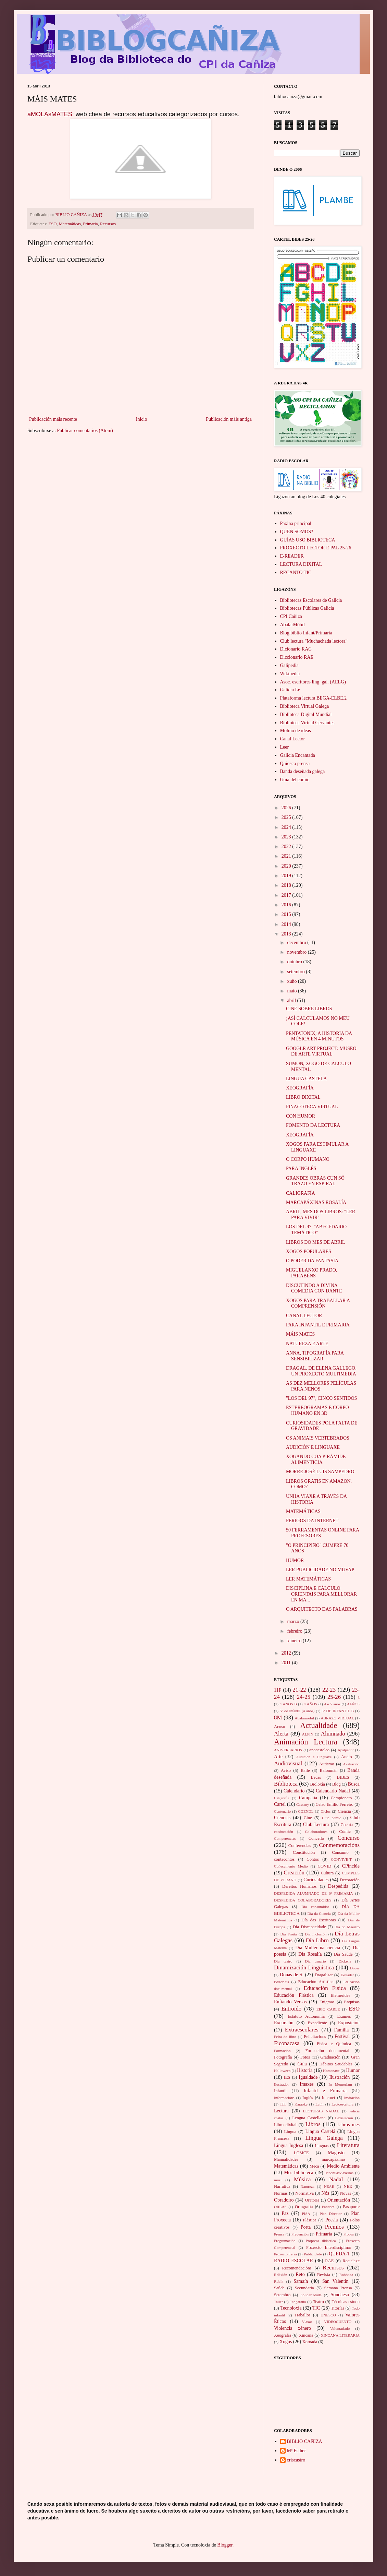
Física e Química (334, 2043)
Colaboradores (316, 1831)
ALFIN (307, 1734)
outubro (295, 961)
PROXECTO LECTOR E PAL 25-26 (315, 547)
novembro (297, 952)
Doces (355, 1968)
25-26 (334, 1697)
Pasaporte (351, 2206)
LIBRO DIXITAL (303, 1097)
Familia (341, 2029)
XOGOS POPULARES (308, 1251)
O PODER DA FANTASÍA (312, 1260)
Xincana (306, 2335)
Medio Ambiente (343, 2166)
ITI (283, 2104)
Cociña (347, 1824)
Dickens (344, 1961)
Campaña (308, 1797)
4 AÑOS (310, 1704)
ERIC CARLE (328, 2009)
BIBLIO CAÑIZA (304, 2441)
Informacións (284, 2098)
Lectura (281, 2110)
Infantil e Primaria (325, 2090)
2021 (287, 856)
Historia (304, 2070)
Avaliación (351, 1764)
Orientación (338, 2200)
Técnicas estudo (346, 2301)
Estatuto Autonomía (306, 2016)
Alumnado (333, 1733)
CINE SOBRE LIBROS (309, 1008)
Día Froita (288, 1934)
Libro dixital (285, 2124)
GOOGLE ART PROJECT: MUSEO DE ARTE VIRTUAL (321, 1051)
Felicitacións (315, 2036)
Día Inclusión (315, 1934)
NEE (348, 2186)
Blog (336, 1784)
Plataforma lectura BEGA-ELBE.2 (313, 698)
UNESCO (328, 2315)
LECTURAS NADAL (321, 2111)
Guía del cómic (295, 779)
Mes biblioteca (298, 2172)
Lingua (290, 2131)
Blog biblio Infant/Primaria (306, 632)
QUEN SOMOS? (296, 531)
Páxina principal (295, 523)
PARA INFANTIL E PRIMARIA (318, 1324)
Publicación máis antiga (229, 419)
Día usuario (315, 1961)
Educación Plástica (294, 1995)
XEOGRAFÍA (300, 1087)
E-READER (292, 556)
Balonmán (329, 1770)
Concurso (349, 1838)
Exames (344, 2016)
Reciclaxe (351, 2260)
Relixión (280, 2275)
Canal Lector (292, 738)
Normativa (304, 2193)
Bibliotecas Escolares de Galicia (311, 600)
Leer (284, 747)
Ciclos (326, 1811)
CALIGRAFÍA (300, 1193)
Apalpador (346, 1750)
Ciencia (344, 1811)
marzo (293, 1621)
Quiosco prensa (295, 763)
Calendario (294, 1790)
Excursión (284, 2022)
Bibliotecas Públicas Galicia (307, 608)
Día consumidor (315, 1907)
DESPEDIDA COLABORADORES (303, 1900)
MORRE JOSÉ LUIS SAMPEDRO (320, 1471)
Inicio (141, 419)
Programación (285, 2241)
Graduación (330, 2057)
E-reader (347, 1975)
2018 (287, 885)
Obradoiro (284, 2200)
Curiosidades (315, 1879)
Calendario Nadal (333, 1790)
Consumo (340, 1852)
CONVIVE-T (341, 1859)
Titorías (337, 2308)
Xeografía (282, 2335)
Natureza (307, 2186)
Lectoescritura (342, 2104)
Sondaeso (340, 2294)
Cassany (302, 1804)
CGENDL (305, 1811)
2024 (287, 827)
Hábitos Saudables (335, 2064)
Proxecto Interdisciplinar (328, 2247)
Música (302, 2179)
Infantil (280, 2090)
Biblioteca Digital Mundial (306, 714)
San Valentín (335, 2281)
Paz (285, 2213)
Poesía (331, 2219)
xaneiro (294, 1640)
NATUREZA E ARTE (307, 1343)
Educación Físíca (325, 1988)
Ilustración (339, 2077)
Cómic (345, 1831)
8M (278, 1717)
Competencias (285, 1838)
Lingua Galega (324, 2138)
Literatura (348, 2145)
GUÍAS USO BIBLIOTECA (307, 539)
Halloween (282, 2070)
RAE (329, 2260)
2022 (287, 846)
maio (292, 990)
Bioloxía (317, 1784)
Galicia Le (290, 689)
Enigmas (327, 2002)
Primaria (90, 224)
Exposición (349, 2022)
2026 (287, 807)
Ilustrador (281, 2084)
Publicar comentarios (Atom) (85, 430)
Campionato (341, 1798)
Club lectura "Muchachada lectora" (314, 641)
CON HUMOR (300, 1116)
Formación (282, 2051)
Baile (305, 1770)
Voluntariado (340, 2328)
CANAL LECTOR (304, 1315)
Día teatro (283, 1961)
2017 (287, 895)
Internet (328, 2097)
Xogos (285, 2341)
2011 (287, 1662)
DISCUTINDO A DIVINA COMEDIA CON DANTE (314, 1288)
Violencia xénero (292, 2328)
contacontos (284, 1859)
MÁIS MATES (300, 1334)
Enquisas (352, 2002)
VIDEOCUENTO (337, 2321)
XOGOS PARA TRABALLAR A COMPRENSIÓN (318, 1303)
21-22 (299, 1689)
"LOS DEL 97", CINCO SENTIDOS (321, 1398)
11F (277, 1690)
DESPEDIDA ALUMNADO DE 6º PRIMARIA (313, 1893)
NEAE (329, 2186)
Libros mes (348, 2124)
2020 (287, 866)
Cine (308, 1817)
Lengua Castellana (308, 2117)
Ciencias (282, 1817)
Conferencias (299, 1845)
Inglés (307, 2097)
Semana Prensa (338, 2288)
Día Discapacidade (309, 1926)
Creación (294, 1872)
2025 (287, 817)
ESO (53, 224)
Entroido (291, 2008)
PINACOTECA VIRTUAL (312, 1106)
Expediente (317, 2022)
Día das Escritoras (318, 1920)
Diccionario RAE (297, 657)
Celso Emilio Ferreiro (334, 1804)
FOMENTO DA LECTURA (313, 1125)
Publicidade (313, 2254)
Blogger (224, 2545)
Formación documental (327, 2050)
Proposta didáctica (321, 2241)
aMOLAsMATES (49, 114)
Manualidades (286, 2159)
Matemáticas (70, 224)
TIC (316, 2308)
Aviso (286, 1770)
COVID (325, 1866)
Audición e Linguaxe (314, 1757)
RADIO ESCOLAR (293, 2260)
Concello (316, 1838)
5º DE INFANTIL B (338, 1711)
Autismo (326, 1764)
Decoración (350, 1879)
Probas (349, 2234)
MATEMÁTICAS (303, 1511)
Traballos (302, 2315)
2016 (287, 904)
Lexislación (344, 2118)
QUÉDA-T (339, 2253)
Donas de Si (292, 1974)
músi (278, 2180)
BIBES (343, 1777)
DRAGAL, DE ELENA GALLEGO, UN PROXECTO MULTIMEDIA (321, 1370)
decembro (297, 942)
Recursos (108, 224)
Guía (302, 2063)
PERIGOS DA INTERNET (312, 1520)
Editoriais (281, 1982)
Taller (278, 2302)
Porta (306, 2227)
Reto (300, 2274)
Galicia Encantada (297, 755)
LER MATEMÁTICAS (308, 1579)
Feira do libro (285, 2037)
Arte (278, 1756)
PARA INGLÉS (301, 1168)
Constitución (304, 1852)
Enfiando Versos (290, 2001)
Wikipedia (290, 673)
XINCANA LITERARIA (340, 2335)
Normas (281, 2193)
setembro (296, 971)
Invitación (352, 2098)
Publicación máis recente (53, 419)
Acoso (279, 1726)
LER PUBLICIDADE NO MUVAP (320, 1569)
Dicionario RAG (296, 649)
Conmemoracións (339, 1845)
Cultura (327, 1873)
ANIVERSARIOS (288, 1750)
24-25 (303, 1697)
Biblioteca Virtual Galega (304, 706)
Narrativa (282, 2186)
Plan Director (330, 2213)
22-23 (329, 1689)
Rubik (278, 2281)
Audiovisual (288, 1763)
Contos (313, 1859)
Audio (346, 1756)
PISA (306, 2213)
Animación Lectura (305, 1742)
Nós (325, 2193)
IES (287, 2077)
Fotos (305, 2057)
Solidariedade (311, 2295)
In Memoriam (340, 2084)
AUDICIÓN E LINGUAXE (313, 1447)
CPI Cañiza (291, 616)
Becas (316, 1777)
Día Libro (317, 1940)
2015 (287, 914)
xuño (292, 981)
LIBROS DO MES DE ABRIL (315, 1242)
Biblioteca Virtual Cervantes (307, 722)
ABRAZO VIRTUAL (337, 1718)
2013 (287, 934)
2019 (287, 875)
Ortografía (304, 2206)
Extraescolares (302, 2029)
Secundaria (304, 2288)
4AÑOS (353, 1704)
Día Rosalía (310, 1954)
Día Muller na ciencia (317, 1947)
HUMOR (295, 1560)
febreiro (295, 1631)
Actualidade (318, 1725)
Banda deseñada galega (302, 771)
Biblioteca (286, 1783)
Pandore (328, 2207)
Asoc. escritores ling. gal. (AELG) (313, 681)
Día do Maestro (347, 1927)
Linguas (322, 2145)
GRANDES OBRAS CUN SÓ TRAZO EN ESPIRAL (315, 1181)
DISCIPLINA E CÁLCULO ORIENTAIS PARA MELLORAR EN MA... (321, 1594)
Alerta (281, 1733)
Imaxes (306, 2084)
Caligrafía (281, 1798)
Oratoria (312, 2200)
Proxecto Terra (285, 2254)
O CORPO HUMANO (307, 1159)
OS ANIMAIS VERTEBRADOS (317, 1438)
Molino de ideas (295, 730)
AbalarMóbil (292, 624)
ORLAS (280, 2207)
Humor (353, 2070)
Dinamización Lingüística (304, 1967)
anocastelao (319, 1750)
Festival (342, 2036)
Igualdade (308, 2077)
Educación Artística (315, 1981)
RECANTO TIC (296, 572)
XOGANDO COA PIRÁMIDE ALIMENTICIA (316, 1459)
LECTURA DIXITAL (301, 564)
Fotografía (283, 2057)
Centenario (282, 1811)
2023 (287, 836)
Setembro (282, 2294)
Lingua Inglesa (288, 2145)
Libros (313, 2124)
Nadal (336, 2179)
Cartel (280, 1804)
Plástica (309, 2220)
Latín (319, 2104)
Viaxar (307, 2321)
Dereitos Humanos (299, 1886)
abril (292, 1000)
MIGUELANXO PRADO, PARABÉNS (311, 1272)
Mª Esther (296, 2450)
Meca (314, 2166)
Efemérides (340, 1995)
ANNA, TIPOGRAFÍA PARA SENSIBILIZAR (315, 1355)
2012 (287, 1653)
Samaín (301, 2281)
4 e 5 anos (332, 1704)
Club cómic (331, 1818)
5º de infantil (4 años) (297, 1711)
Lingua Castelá (320, 2131)
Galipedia (289, 665)
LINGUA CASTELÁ (306, 1078)
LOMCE (301, 2152)
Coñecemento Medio (291, 1866)
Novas (345, 2193)
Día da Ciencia (318, 1913)
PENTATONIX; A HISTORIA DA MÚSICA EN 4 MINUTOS (319, 1036)
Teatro (318, 2301)
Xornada (309, 2341)
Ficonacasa (287, 2043)
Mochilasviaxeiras (339, 2173)
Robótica (346, 2275)
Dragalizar (324, 1974)
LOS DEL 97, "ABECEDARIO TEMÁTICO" (316, 1229)
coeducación (283, 1831)
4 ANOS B (288, 1704)
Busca (354, 1784)
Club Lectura (316, 1824)
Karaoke (301, 2104)
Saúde (279, 2288)
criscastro (296, 2459)
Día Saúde (343, 1954)
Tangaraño (298, 2302)
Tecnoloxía (290, 2308)
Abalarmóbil (304, 1718)
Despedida (338, 1886)
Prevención (300, 2234)
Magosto (336, 2152)
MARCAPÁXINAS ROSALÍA (316, 1202)
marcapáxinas (333, 2159)
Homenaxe (331, 2070)
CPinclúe (351, 1866)
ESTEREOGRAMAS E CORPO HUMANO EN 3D (317, 1410)
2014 (287, 924)
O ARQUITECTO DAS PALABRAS (322, 1609)
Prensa (279, 2234)
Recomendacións (297, 2268)
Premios (334, 2226)
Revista (323, 2274)
